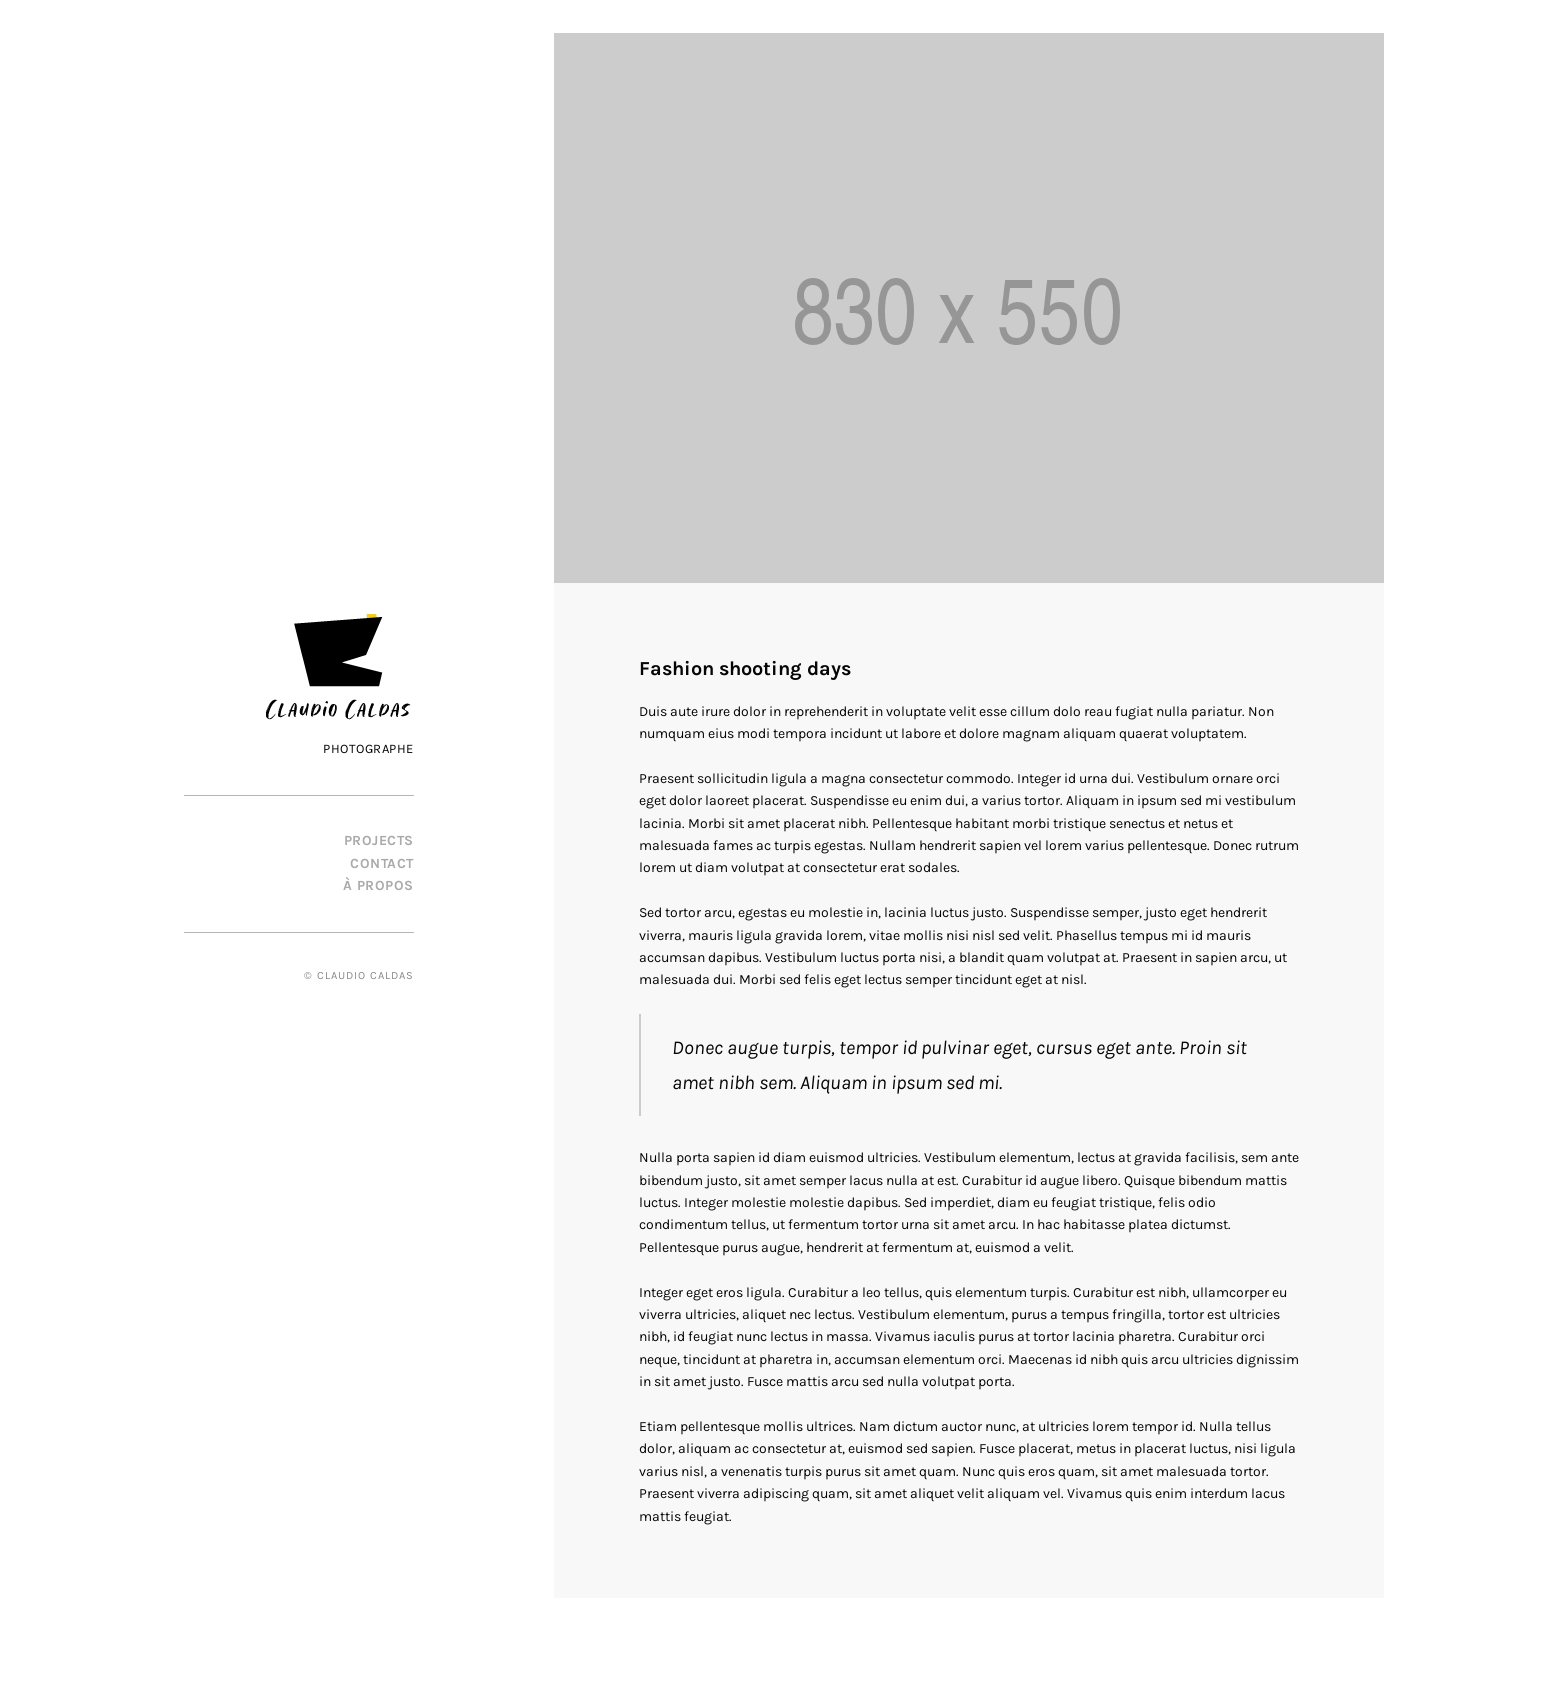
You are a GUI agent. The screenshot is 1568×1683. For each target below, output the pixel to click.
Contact (382, 863)
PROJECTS (379, 840)
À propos (378, 885)
